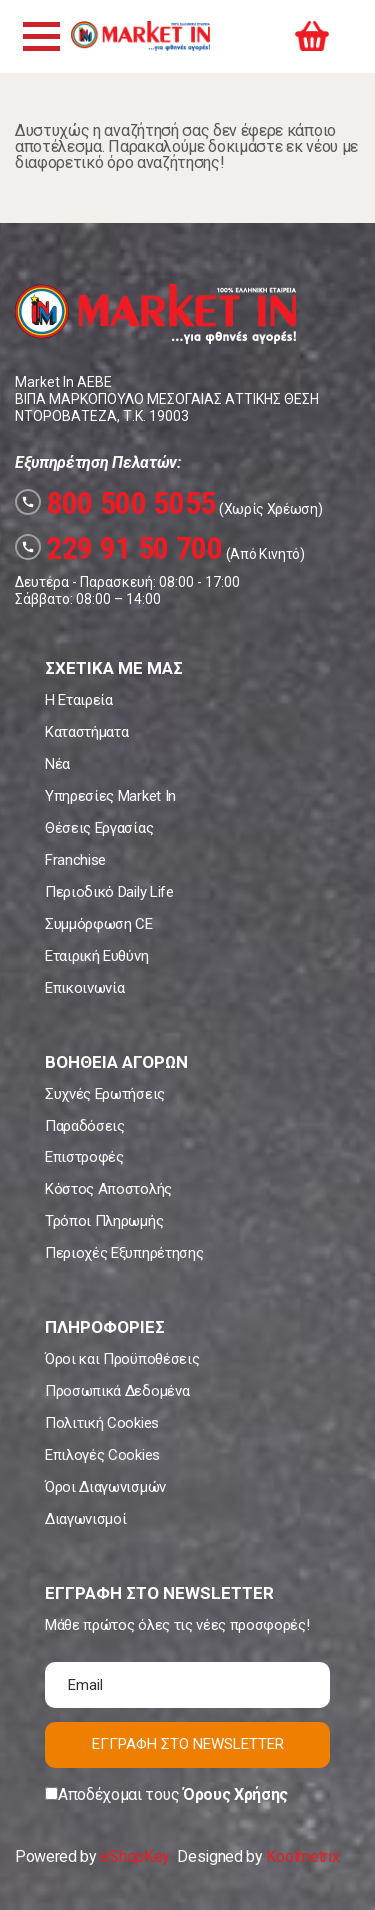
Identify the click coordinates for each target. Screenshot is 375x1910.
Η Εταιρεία (79, 700)
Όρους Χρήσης (235, 1794)
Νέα (57, 764)
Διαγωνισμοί (85, 1519)
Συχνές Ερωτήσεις (105, 1094)
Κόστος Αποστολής (108, 1189)
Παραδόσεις (85, 1126)
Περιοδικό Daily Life (109, 892)
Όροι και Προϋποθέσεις (122, 1359)
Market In (140, 36)
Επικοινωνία (84, 988)
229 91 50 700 (119, 548)
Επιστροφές (84, 1157)
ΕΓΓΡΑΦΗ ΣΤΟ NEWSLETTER (188, 1744)
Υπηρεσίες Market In (110, 796)
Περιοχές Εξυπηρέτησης (124, 1253)
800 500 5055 (115, 503)
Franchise (75, 860)
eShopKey (134, 1856)
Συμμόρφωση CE (99, 924)
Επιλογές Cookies (102, 1455)
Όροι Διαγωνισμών (105, 1487)
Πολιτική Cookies (102, 1423)
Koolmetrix (302, 1856)
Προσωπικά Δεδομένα (117, 1391)
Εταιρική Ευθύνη (96, 956)
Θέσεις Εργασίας (99, 828)
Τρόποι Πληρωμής (104, 1221)
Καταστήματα (86, 732)
